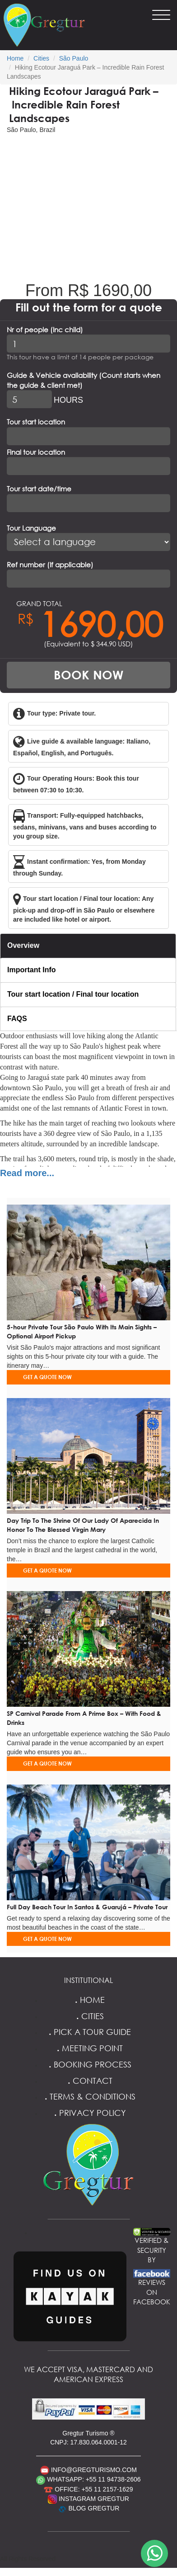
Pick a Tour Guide (88, 2032)
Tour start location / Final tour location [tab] (73, 994)
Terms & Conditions (88, 2096)
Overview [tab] (23, 945)
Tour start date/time (39, 488)
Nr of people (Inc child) (45, 329)
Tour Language (31, 527)
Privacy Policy (88, 2113)
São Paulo (73, 58)
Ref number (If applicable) (50, 564)
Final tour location (36, 452)
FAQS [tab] (17, 1018)
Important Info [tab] (31, 970)
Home (15, 58)
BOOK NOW (88, 675)
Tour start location (36, 421)
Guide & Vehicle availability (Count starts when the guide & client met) (83, 380)
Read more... (27, 1173)
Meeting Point (88, 2048)
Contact (88, 2081)
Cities (41, 58)
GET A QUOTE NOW (47, 1376)
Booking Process (88, 2064)
